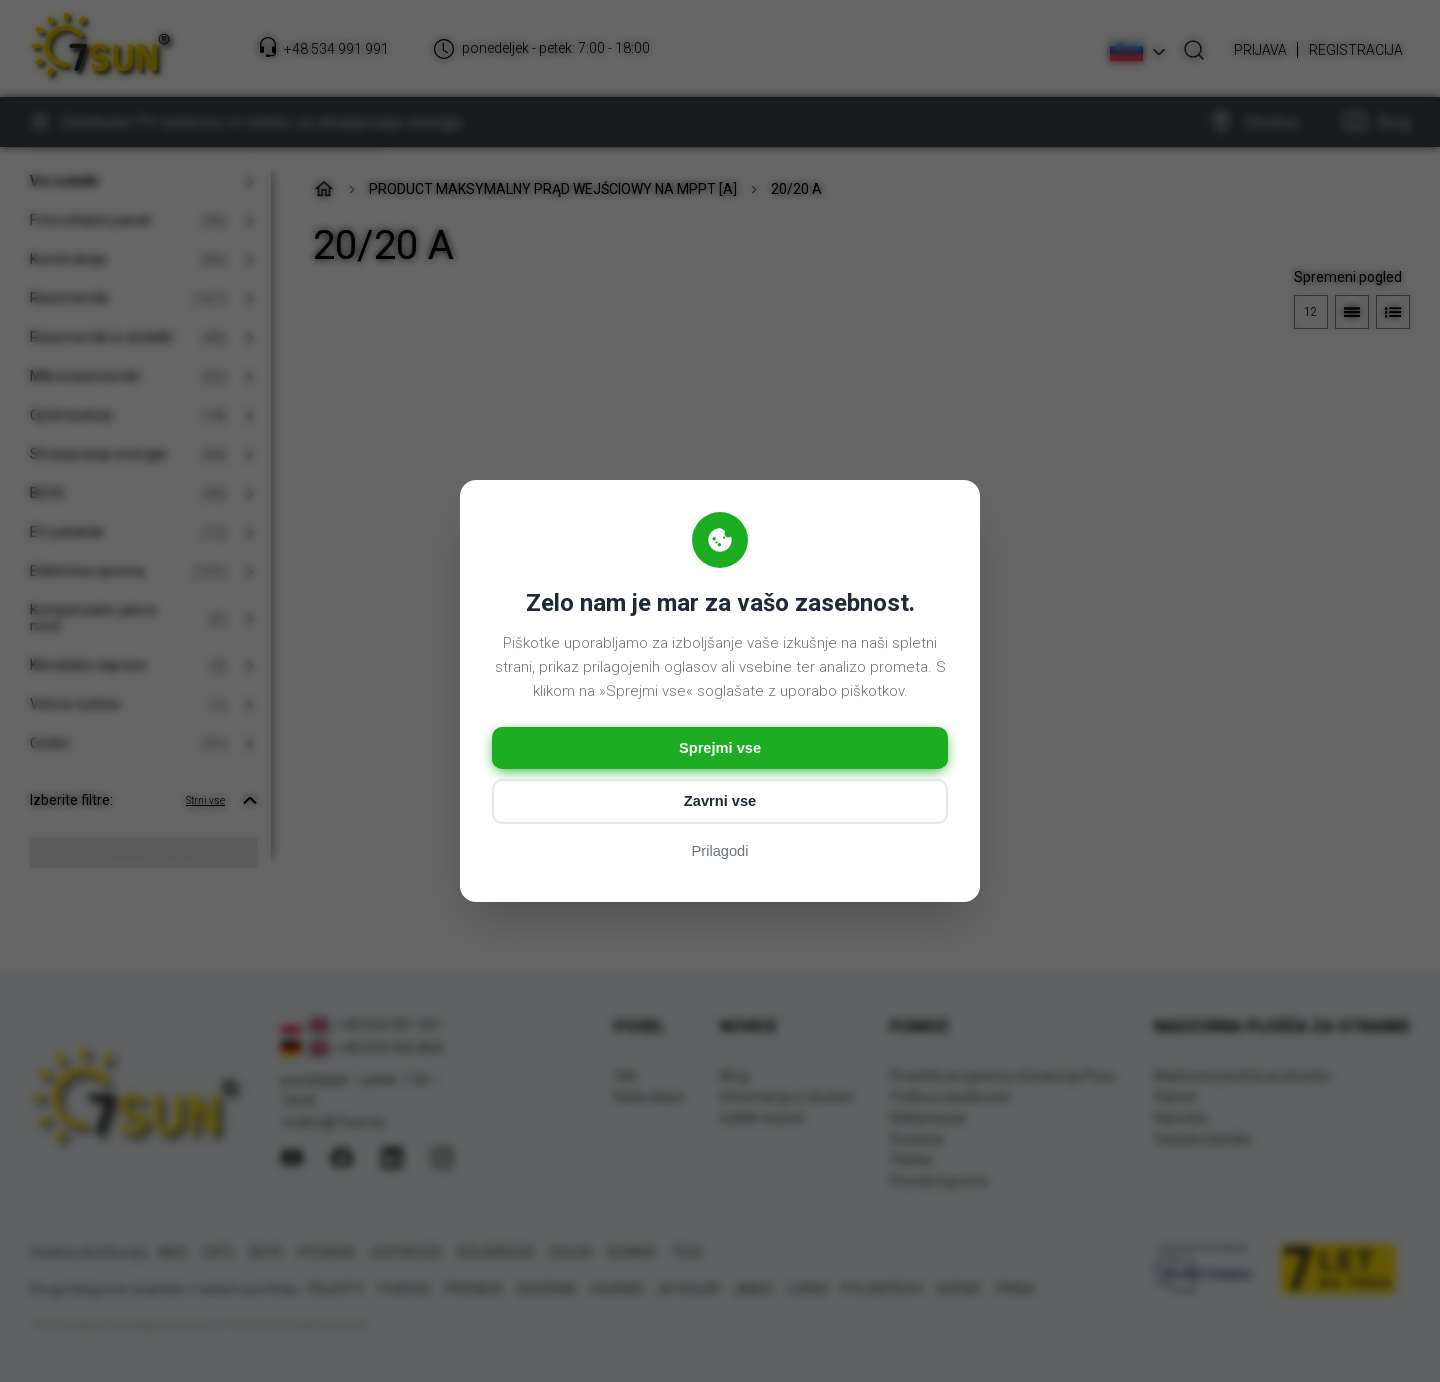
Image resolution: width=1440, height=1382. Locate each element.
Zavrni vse (720, 802)
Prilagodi (720, 853)
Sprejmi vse (720, 747)
